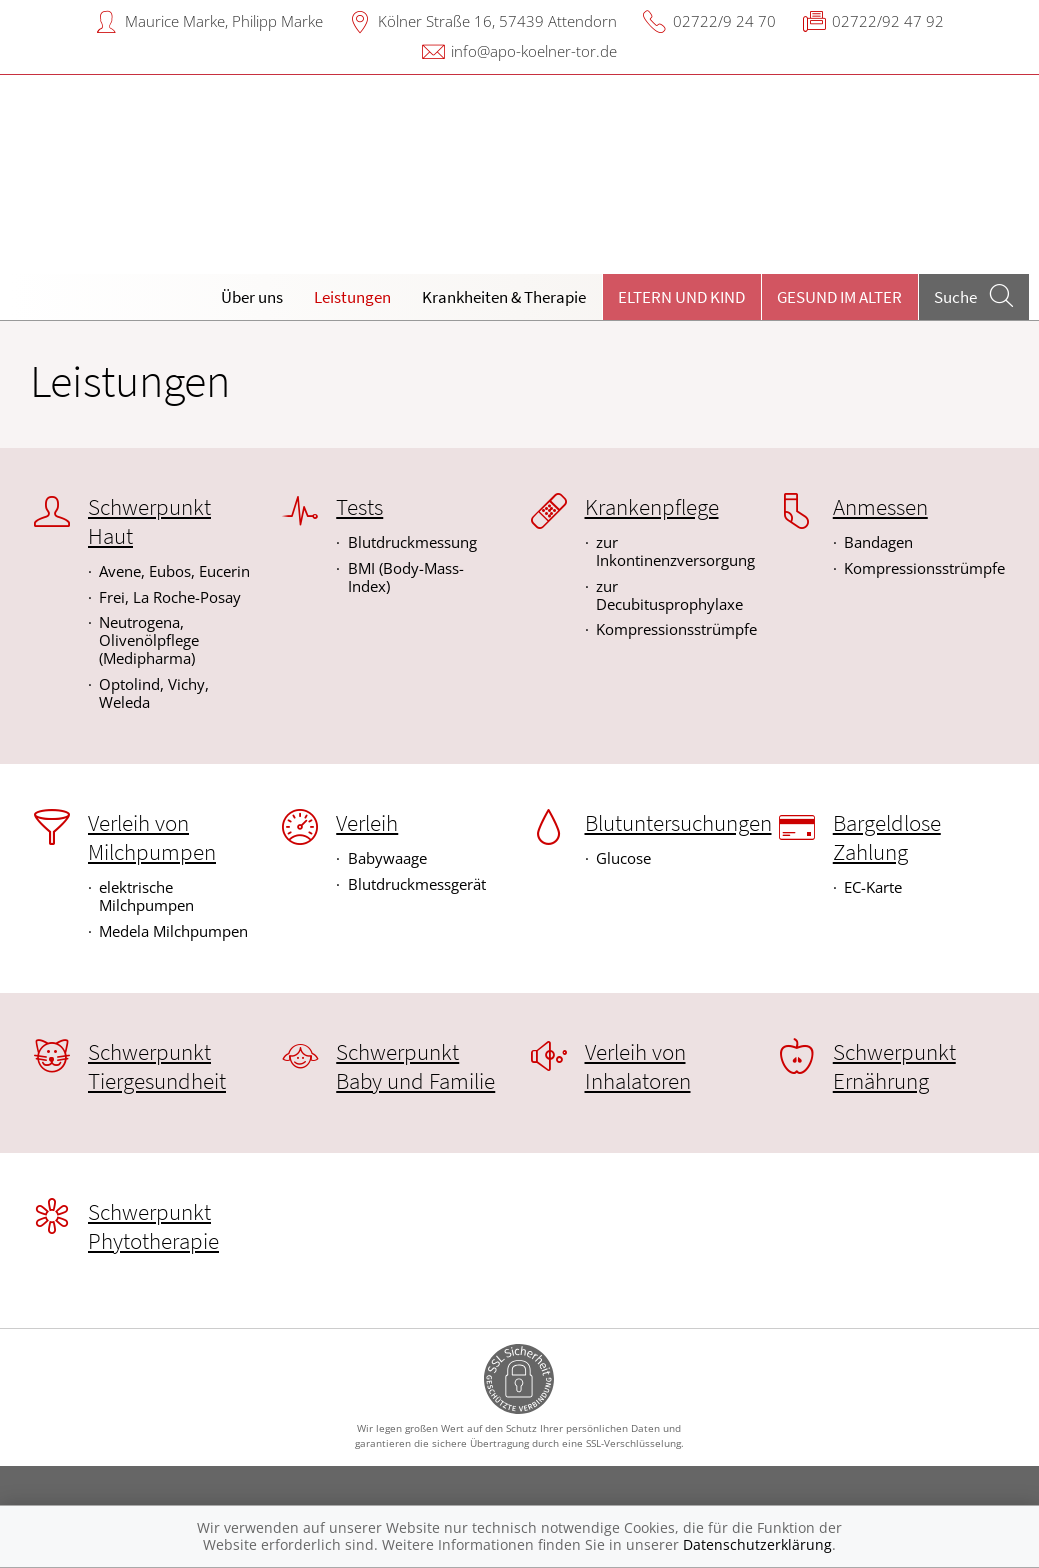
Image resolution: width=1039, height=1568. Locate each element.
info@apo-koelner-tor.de (534, 51)
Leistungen (352, 297)
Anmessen (880, 507)
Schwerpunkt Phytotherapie (153, 1226)
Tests (359, 507)
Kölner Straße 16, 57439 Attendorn (497, 21)
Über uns (252, 297)
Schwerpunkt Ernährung (894, 1066)
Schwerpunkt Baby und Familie (415, 1066)
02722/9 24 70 (724, 21)
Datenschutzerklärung (757, 1544)
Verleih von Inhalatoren (638, 1066)
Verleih (367, 823)
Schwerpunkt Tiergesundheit (157, 1066)
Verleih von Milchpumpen (152, 837)
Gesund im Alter (839, 297)
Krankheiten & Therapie (504, 297)
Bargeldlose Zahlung (887, 837)
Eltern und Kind (681, 297)
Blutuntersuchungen (678, 823)
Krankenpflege (652, 507)
